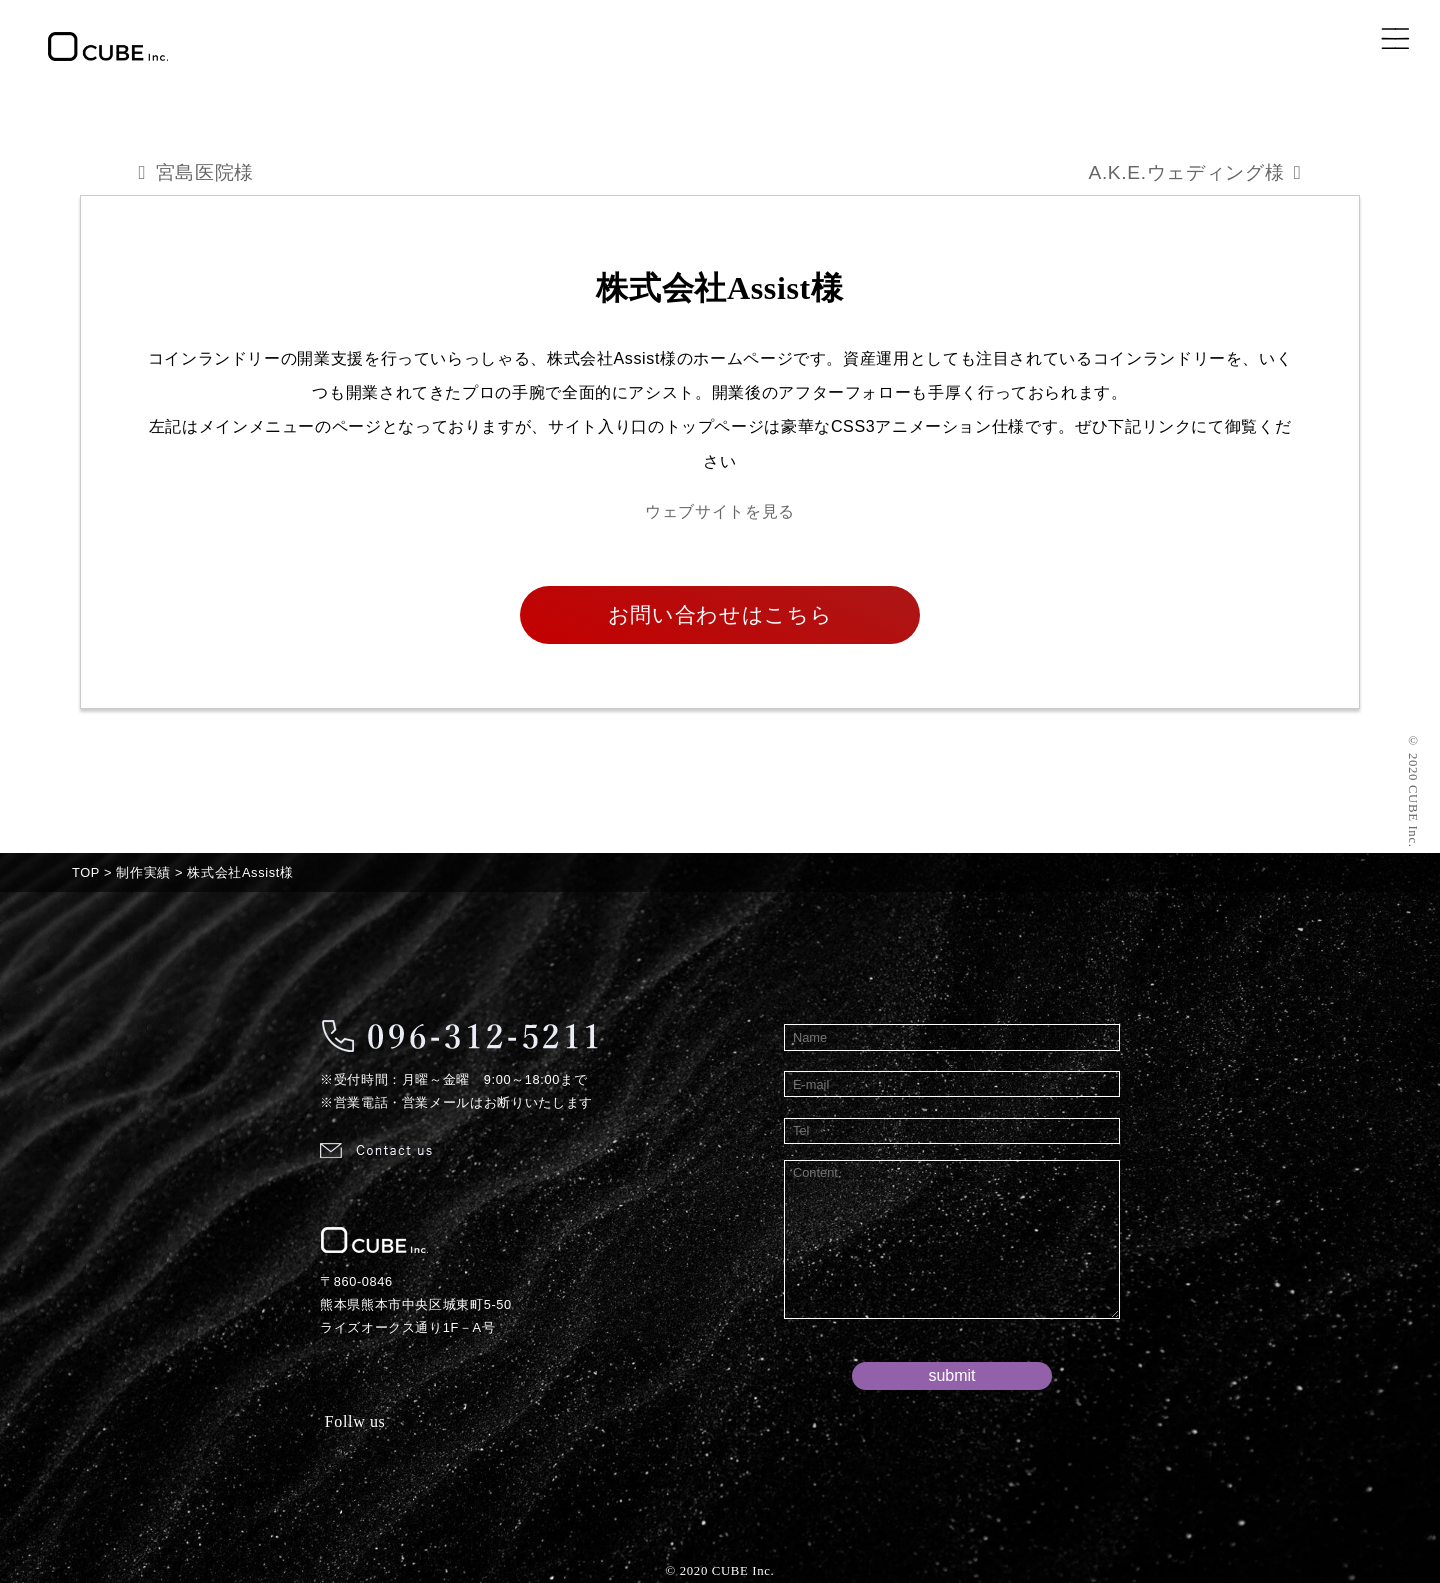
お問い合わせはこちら (720, 614)
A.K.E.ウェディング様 (1186, 172)
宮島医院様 (205, 172)
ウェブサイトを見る (720, 511)
